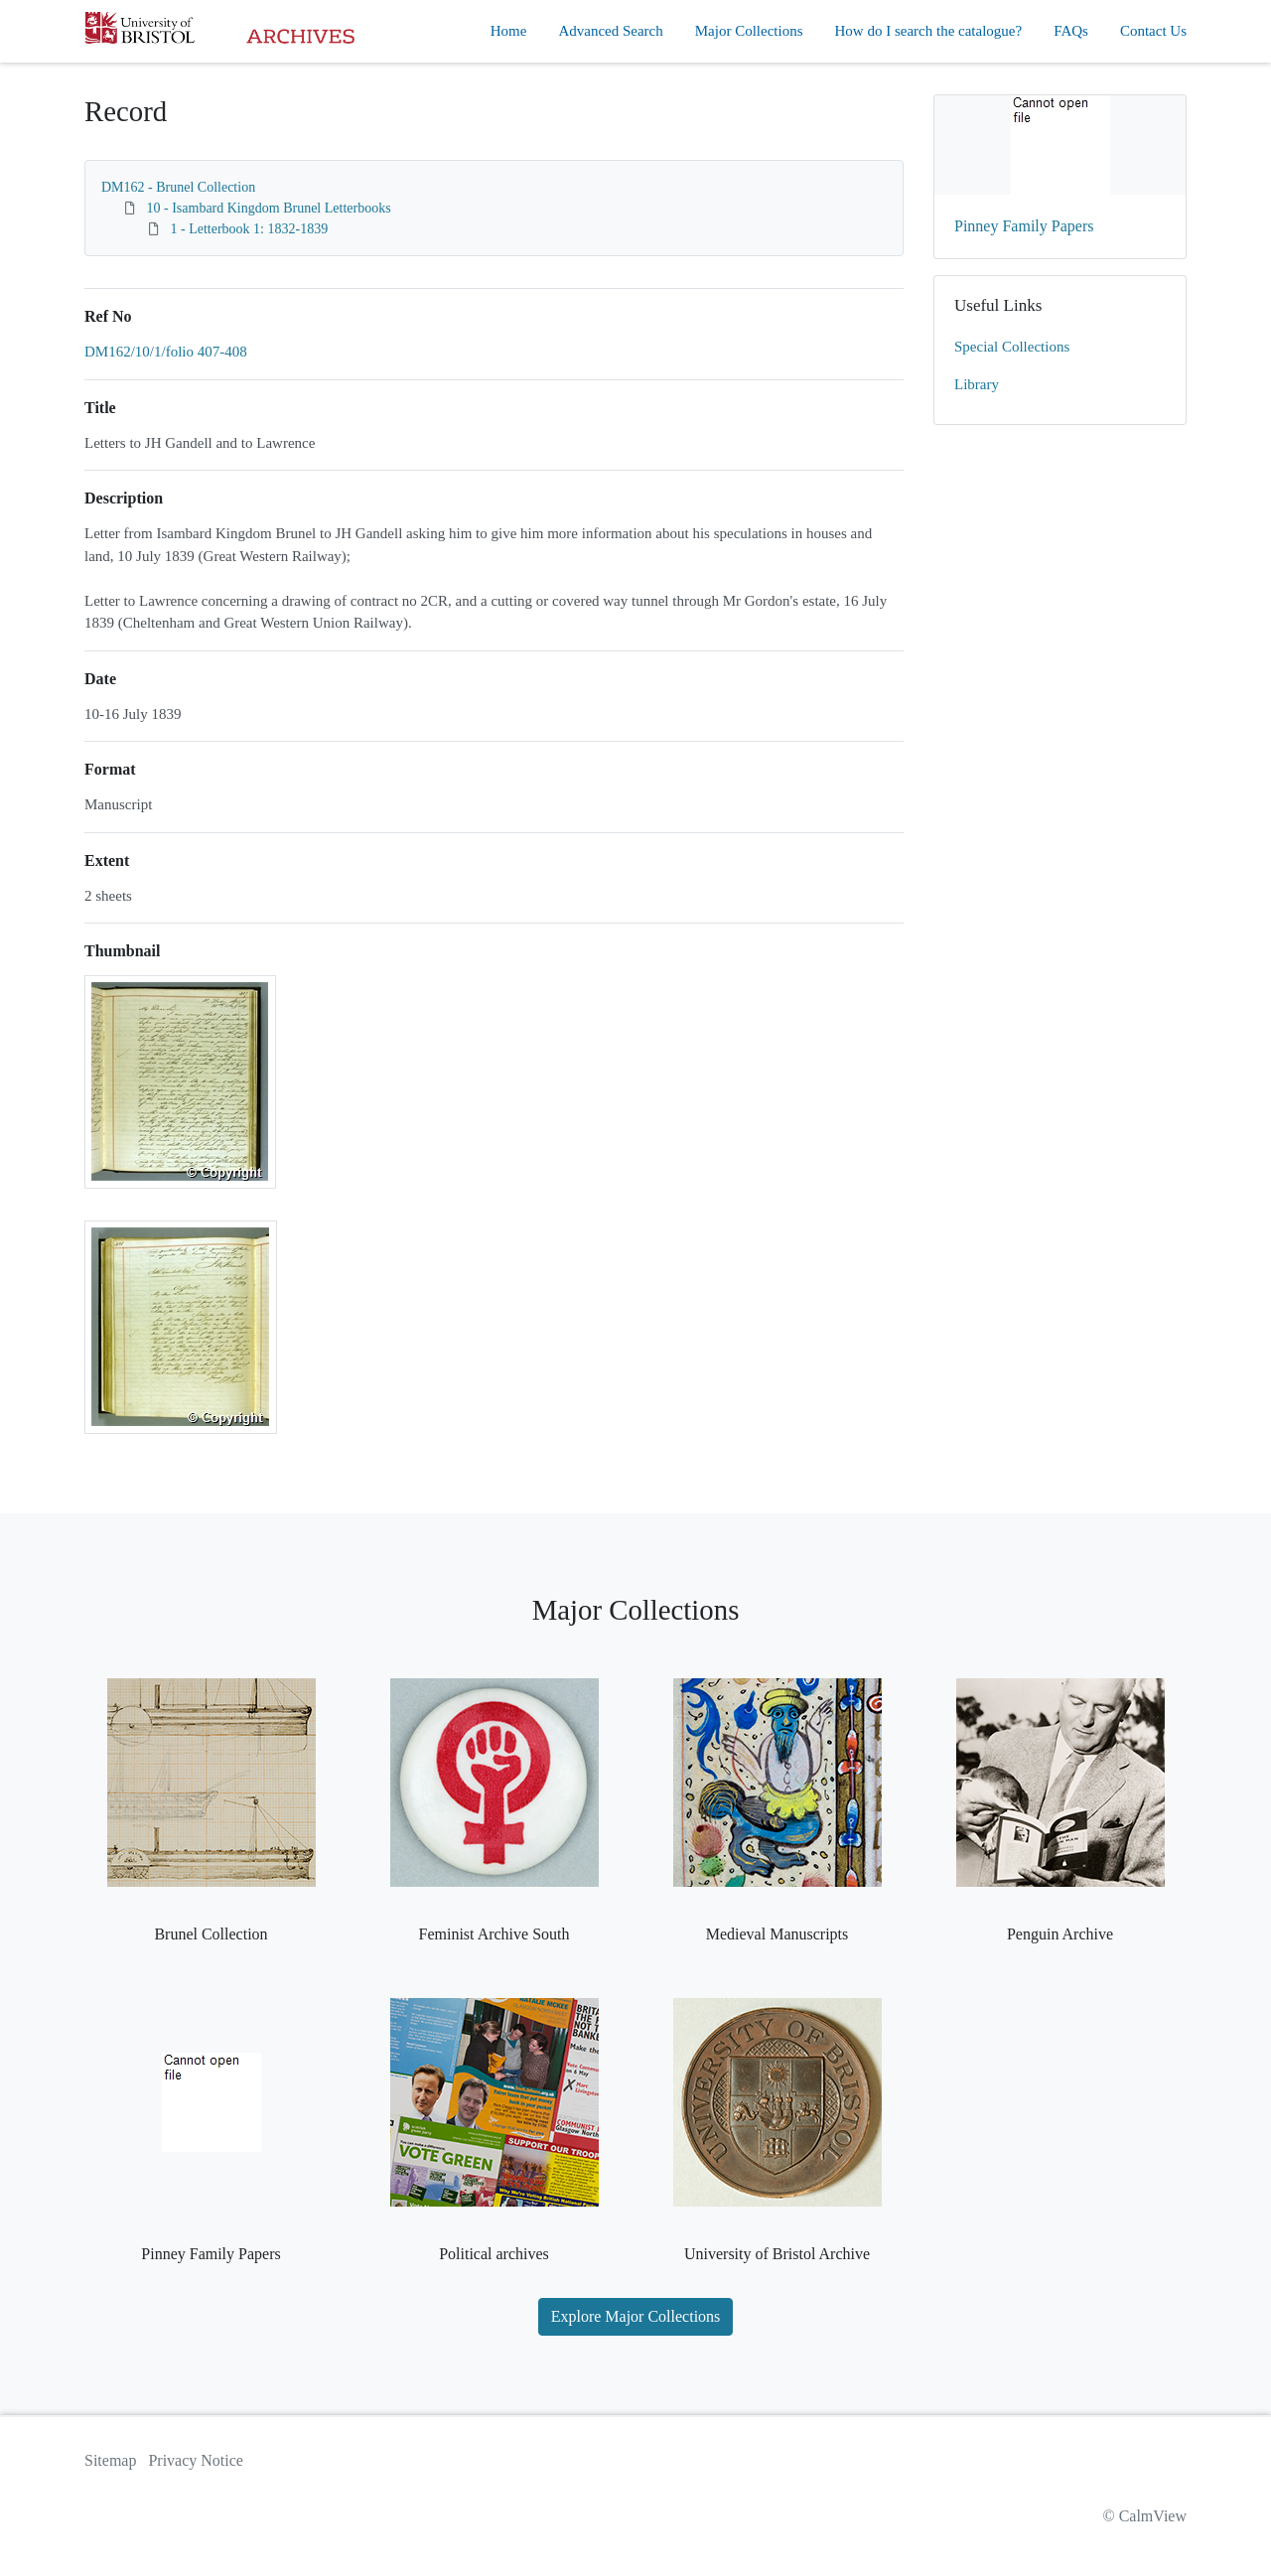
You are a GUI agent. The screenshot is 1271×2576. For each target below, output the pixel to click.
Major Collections (749, 31)
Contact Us (1153, 31)
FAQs (1071, 31)
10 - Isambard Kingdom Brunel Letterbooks (269, 208)
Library (976, 384)
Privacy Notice (195, 2460)
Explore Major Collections (636, 2316)
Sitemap (110, 2460)
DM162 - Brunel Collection (178, 187)
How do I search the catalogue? (929, 31)
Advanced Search (610, 31)
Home (509, 31)
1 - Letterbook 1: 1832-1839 (250, 228)
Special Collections (1011, 347)
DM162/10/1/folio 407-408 (165, 351)
